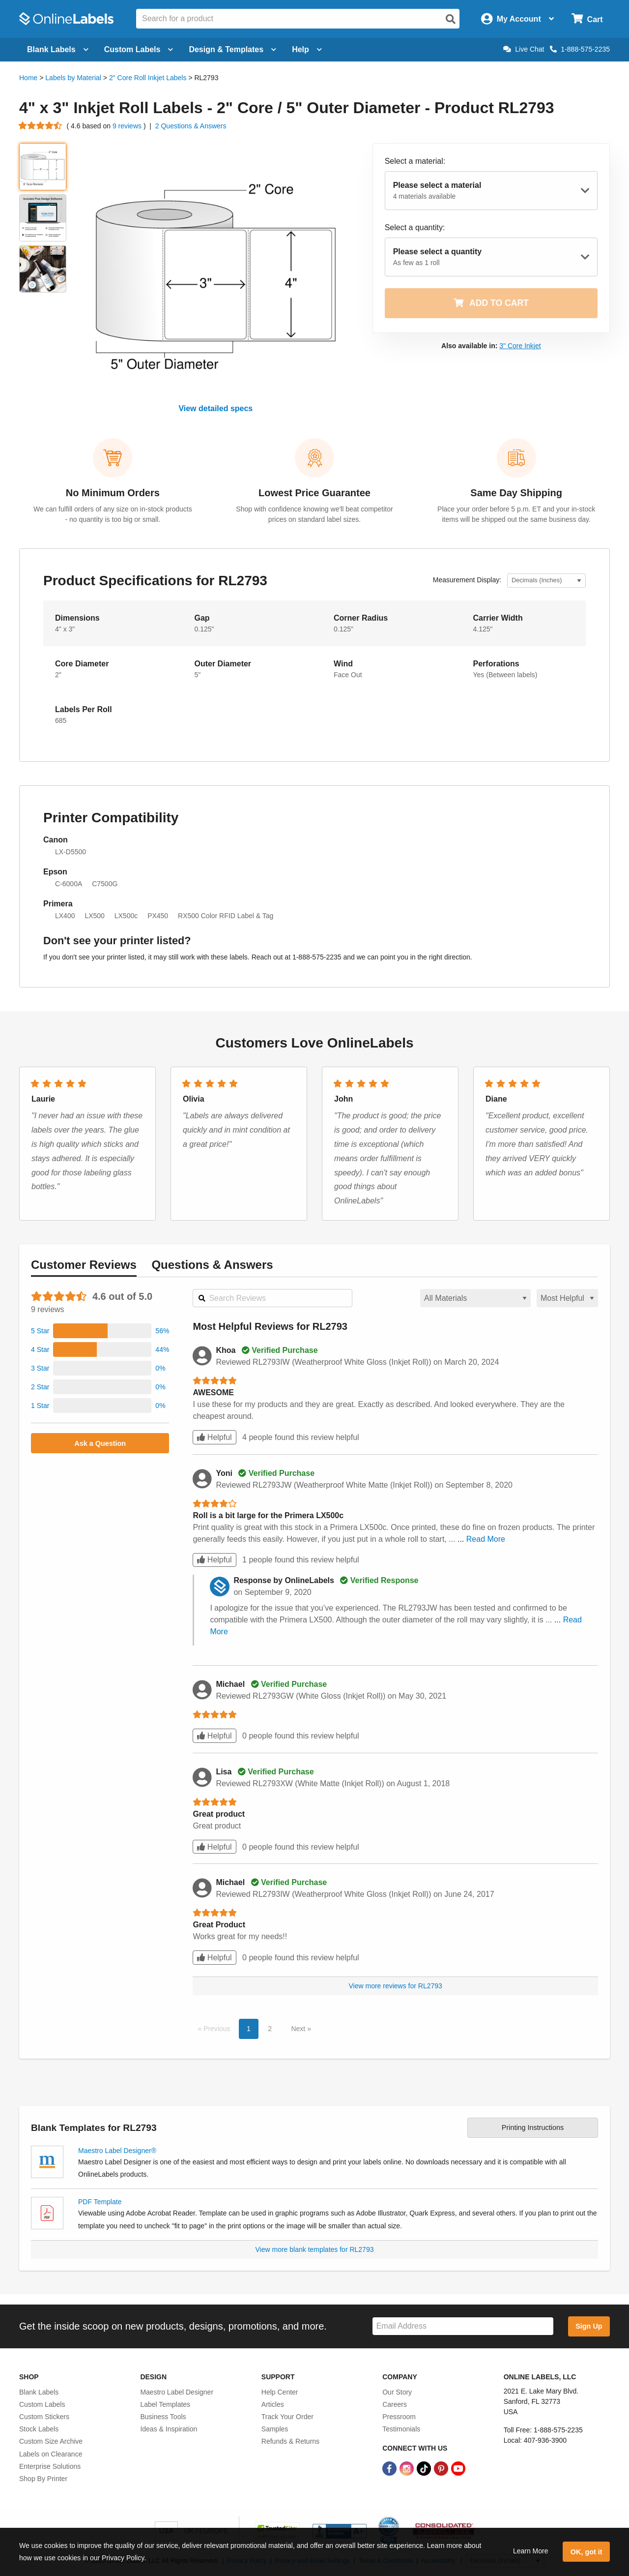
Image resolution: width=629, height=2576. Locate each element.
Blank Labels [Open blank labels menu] (57, 49)
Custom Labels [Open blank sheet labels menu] (138, 49)
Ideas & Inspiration (168, 2429)
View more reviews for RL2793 (395, 1986)
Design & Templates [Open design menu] (232, 49)
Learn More (530, 2551)
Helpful (214, 1437)
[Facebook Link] (390, 2468)
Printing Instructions (533, 2127)
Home (28, 78)
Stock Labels (38, 2429)
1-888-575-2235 (580, 49)
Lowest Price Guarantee (314, 492)
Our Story (397, 2392)
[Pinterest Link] (442, 2468)
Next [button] (299, 2029)
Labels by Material (73, 78)
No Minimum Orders (113, 492)
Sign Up (588, 2326)
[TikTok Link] (425, 2468)
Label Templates (165, 2404)
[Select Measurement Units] (546, 580)
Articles (272, 2404)
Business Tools (163, 2417)
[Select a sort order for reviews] (567, 1298)
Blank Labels (38, 2392)
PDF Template (99, 2202)
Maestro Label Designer (176, 2392)
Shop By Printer (43, 2479)
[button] (100, 1330)
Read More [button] (485, 1539)
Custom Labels (42, 2404)
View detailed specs (215, 408)
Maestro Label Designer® (117, 2151)
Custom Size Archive (51, 2441)
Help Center (279, 2392)
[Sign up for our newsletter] (462, 2326)
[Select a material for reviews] (475, 1298)
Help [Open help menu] (307, 49)
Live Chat (523, 49)
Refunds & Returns (290, 2441)
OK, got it (586, 2552)
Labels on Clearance (50, 2454)
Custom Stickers (44, 2417)
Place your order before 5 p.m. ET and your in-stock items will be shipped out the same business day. (516, 514)
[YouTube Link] (458, 2468)
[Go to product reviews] (40, 126)
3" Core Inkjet (520, 346)
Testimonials (401, 2429)
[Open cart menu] (587, 19)
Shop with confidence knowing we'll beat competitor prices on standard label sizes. (314, 514)
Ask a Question (100, 1443)
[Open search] (450, 19)
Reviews (84, 1264)
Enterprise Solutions (50, 2466)
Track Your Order (287, 2417)
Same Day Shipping (516, 492)
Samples (274, 2429)
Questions (212, 1264)
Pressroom (399, 2417)
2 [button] (270, 2029)
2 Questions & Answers (191, 126)
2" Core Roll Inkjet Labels (148, 78)
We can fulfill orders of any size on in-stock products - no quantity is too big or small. (112, 514)
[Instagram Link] (408, 2468)
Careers (394, 2404)
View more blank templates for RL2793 (315, 2249)
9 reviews (128, 126)
